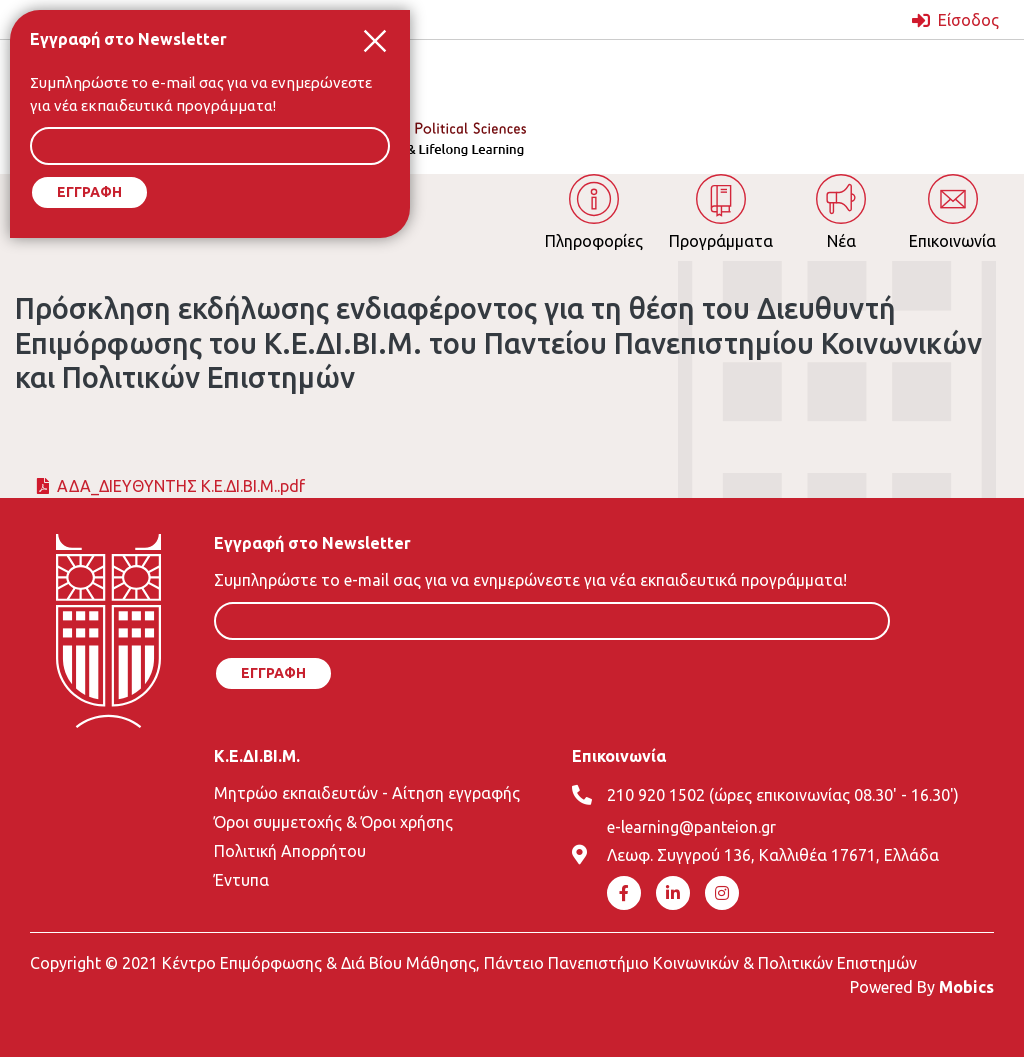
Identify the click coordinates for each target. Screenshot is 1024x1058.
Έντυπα (241, 880)
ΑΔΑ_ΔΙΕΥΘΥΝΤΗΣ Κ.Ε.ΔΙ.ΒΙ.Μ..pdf (181, 486)
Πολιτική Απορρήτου (290, 851)
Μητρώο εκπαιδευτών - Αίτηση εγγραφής (367, 793)
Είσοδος (968, 20)
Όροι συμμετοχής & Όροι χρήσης (333, 822)
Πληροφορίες (594, 241)
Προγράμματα (721, 241)
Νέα (841, 241)
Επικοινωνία (952, 241)
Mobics (966, 987)
